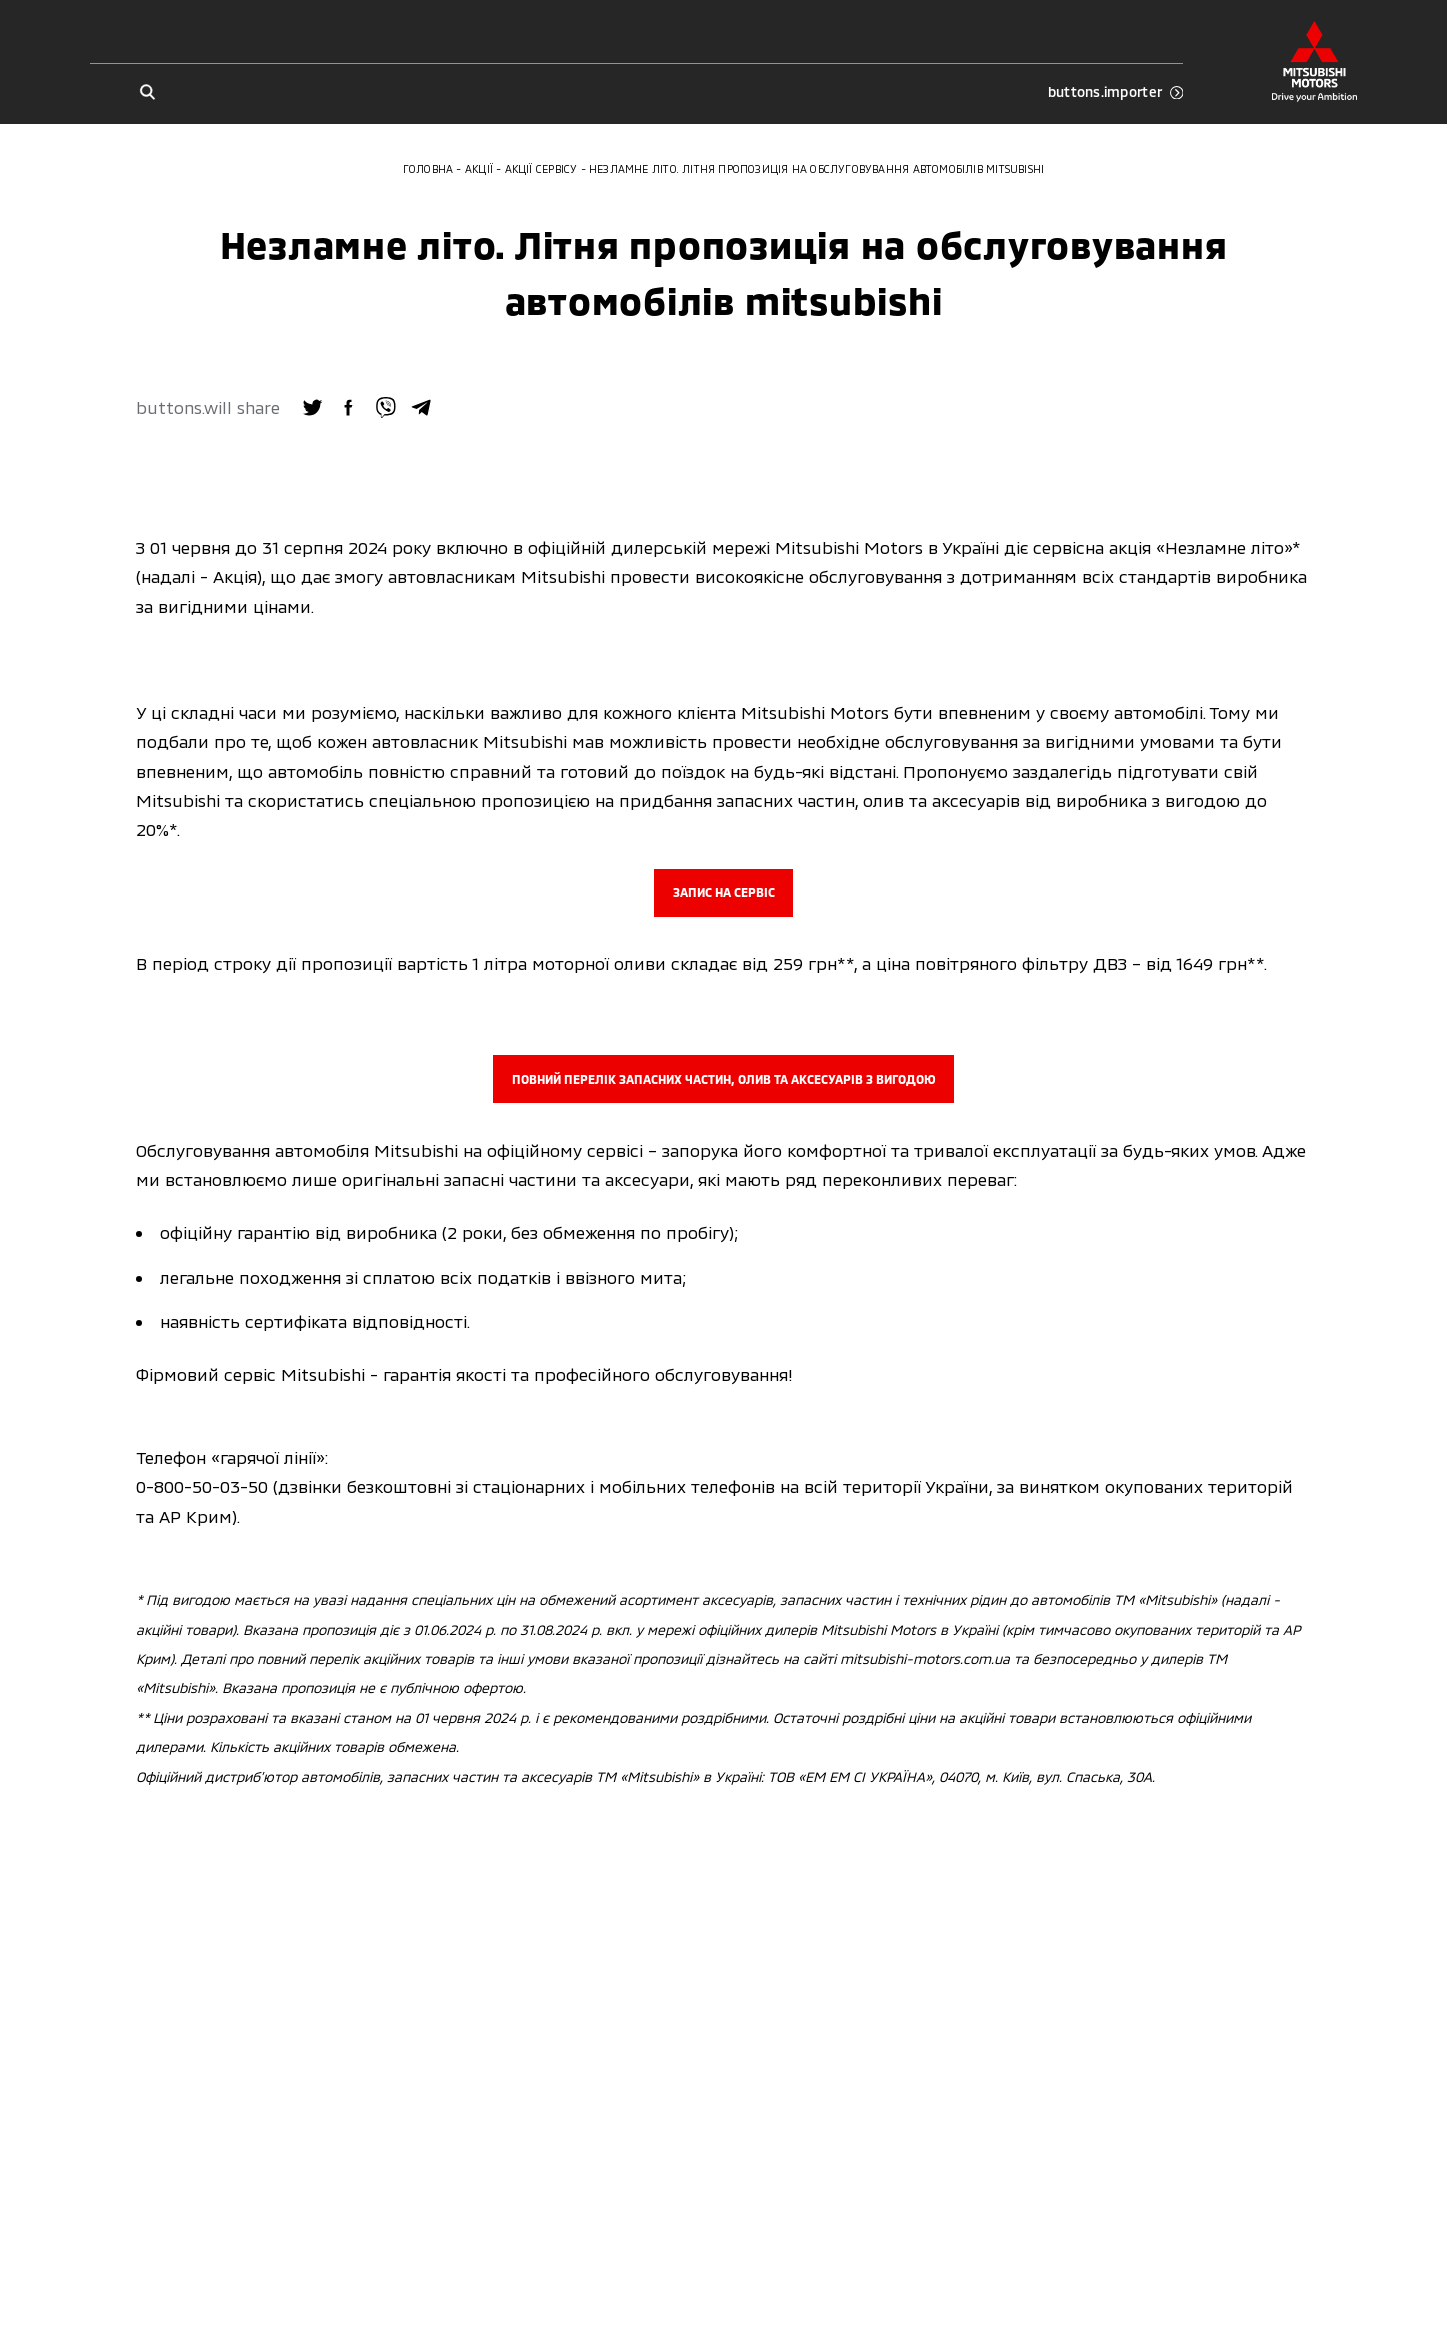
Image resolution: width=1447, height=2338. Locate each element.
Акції (479, 168)
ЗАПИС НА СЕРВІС (724, 892)
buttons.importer (1115, 92)
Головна (428, 168)
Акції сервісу (541, 168)
